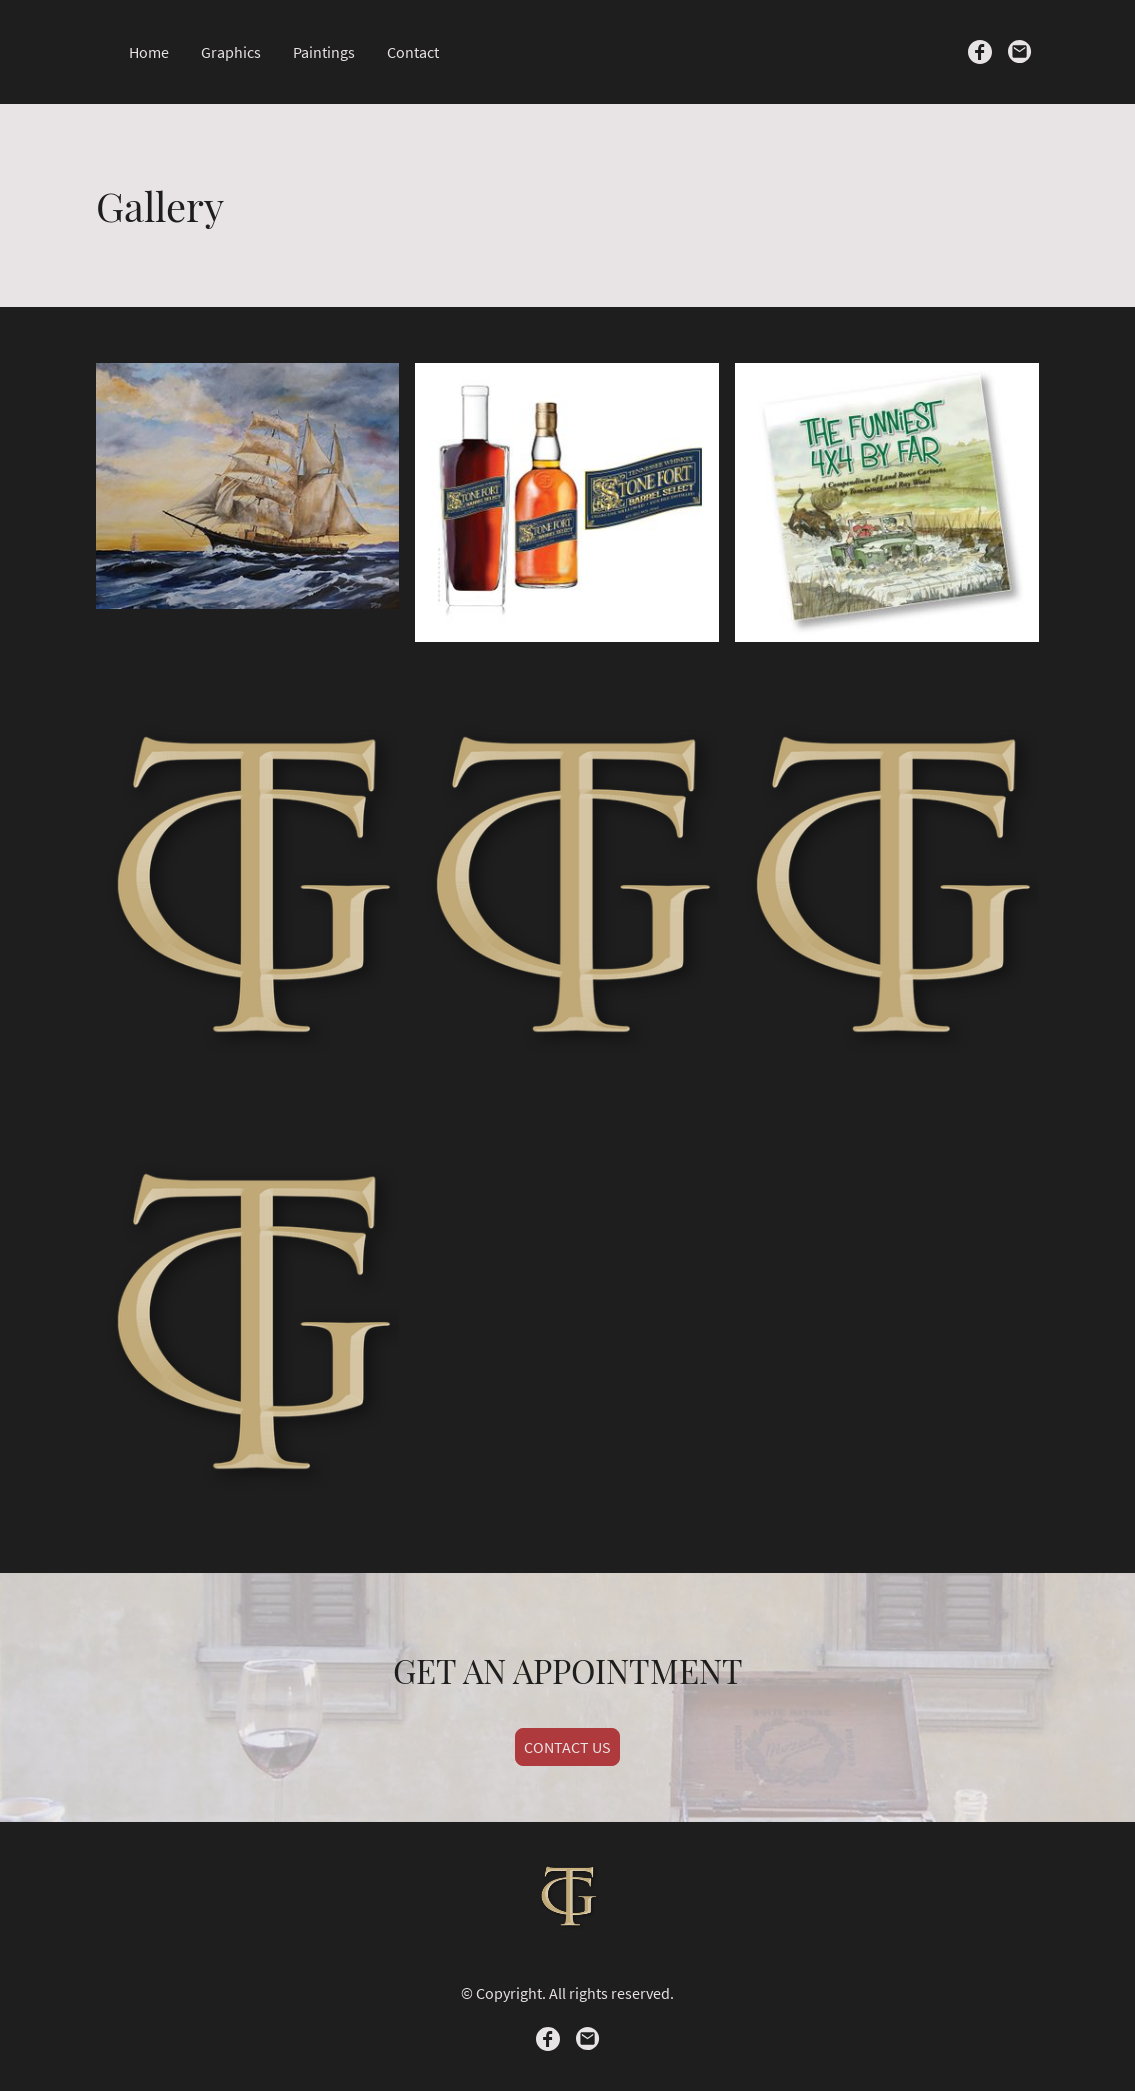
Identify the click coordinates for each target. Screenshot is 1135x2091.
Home (149, 52)
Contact (413, 52)
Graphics (231, 52)
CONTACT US (567, 1747)
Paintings (324, 52)
